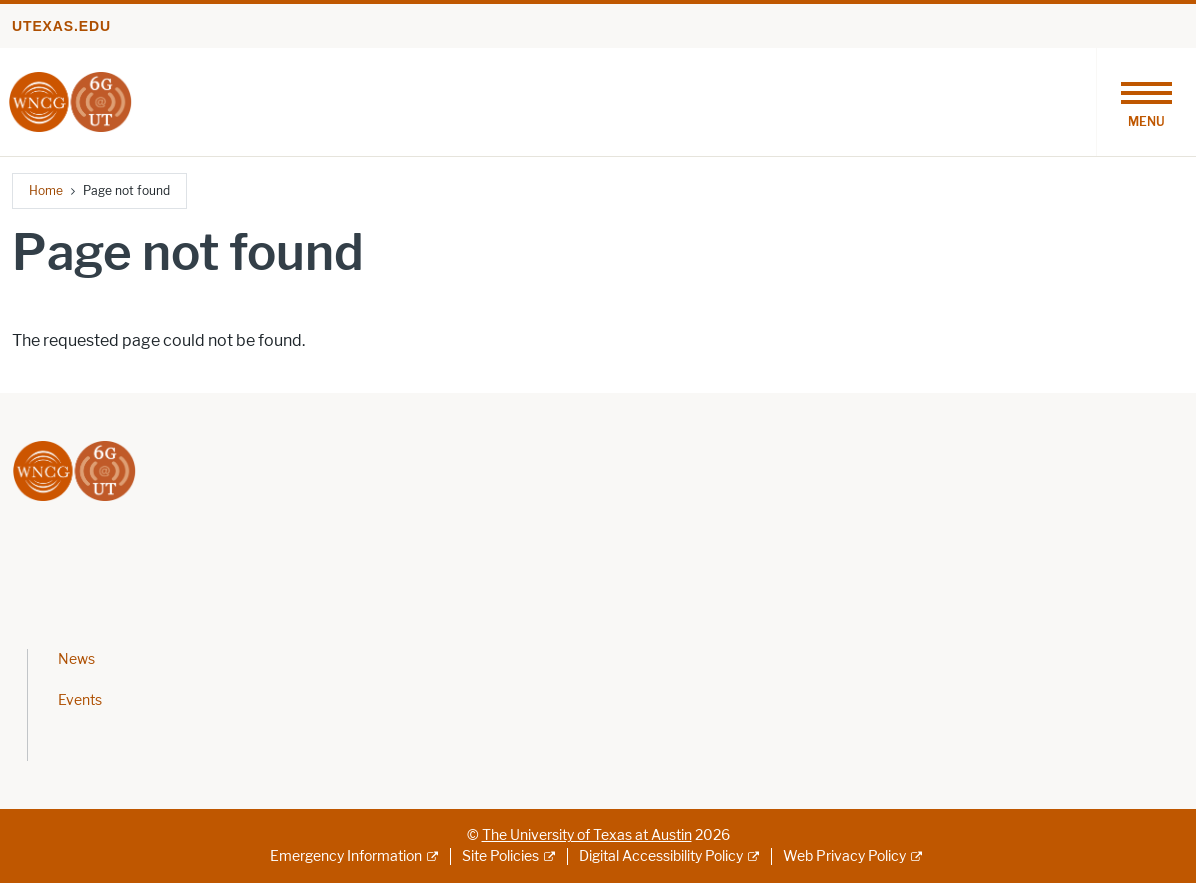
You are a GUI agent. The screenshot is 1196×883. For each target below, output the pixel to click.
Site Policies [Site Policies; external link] (500, 856)
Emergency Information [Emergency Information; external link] (346, 856)
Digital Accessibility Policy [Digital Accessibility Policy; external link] (661, 856)
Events (80, 700)
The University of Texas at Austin (587, 835)
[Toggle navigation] (1146, 102)
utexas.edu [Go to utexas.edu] (61, 26)
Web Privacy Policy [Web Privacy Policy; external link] (844, 856)
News (76, 659)
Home (46, 190)
